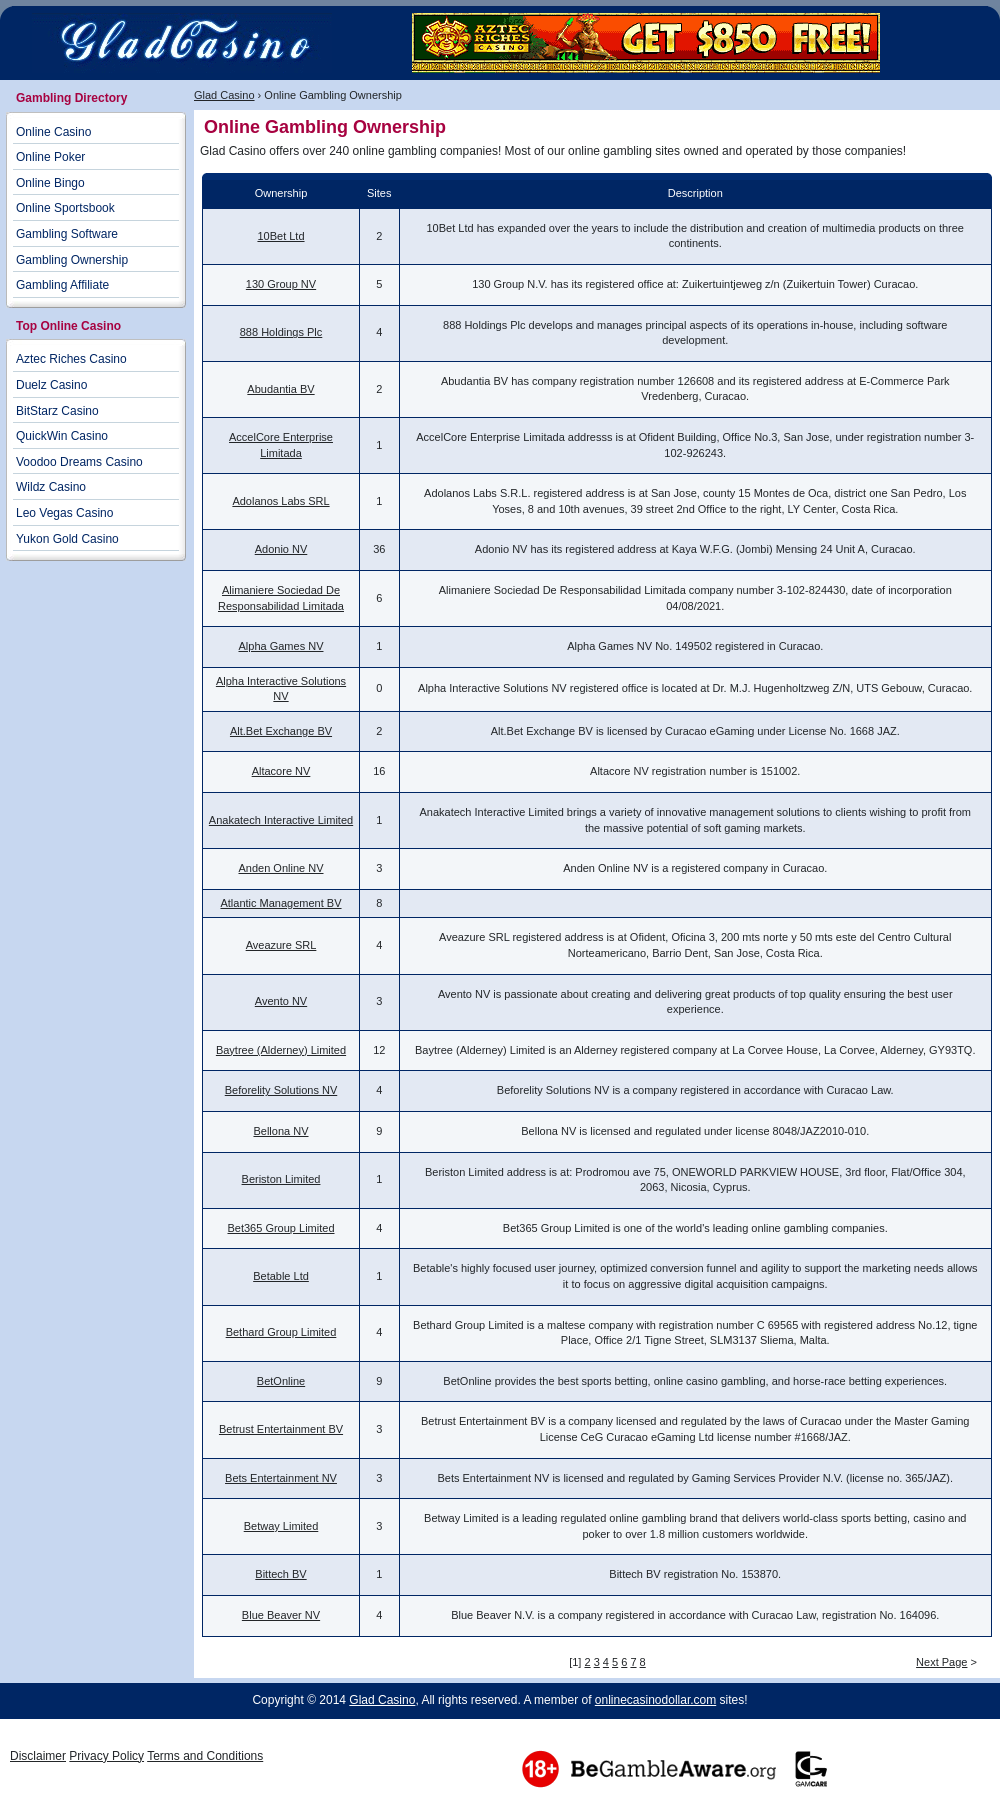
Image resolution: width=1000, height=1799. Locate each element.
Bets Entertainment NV (281, 1478)
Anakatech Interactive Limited (281, 820)
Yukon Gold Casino (67, 539)
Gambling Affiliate (62, 285)
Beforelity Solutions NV (281, 1090)
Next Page (941, 1662)
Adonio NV (281, 549)
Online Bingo (50, 183)
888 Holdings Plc (281, 332)
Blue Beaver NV (281, 1615)
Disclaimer (38, 1756)
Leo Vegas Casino (64, 513)
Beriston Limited (281, 1179)
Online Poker (50, 157)
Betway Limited (281, 1526)
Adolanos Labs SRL (280, 501)
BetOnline (281, 1381)
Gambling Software (67, 234)
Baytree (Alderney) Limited (281, 1050)
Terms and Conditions (205, 1756)
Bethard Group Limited (281, 1332)
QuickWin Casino (62, 436)
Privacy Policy (106, 1756)
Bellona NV (280, 1131)
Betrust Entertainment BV (281, 1429)
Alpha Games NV (281, 646)
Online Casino (53, 132)
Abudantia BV (280, 389)
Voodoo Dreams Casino (79, 462)
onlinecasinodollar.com (655, 1700)
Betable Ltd (281, 1276)
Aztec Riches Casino (71, 359)
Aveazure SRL (281, 945)
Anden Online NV (281, 868)
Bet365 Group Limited (280, 1228)
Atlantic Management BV (280, 903)
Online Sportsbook (65, 208)
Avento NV (281, 1001)
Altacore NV (281, 771)
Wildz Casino (51, 487)
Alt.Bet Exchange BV (281, 731)
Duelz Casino (51, 385)
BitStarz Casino (57, 411)
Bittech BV (280, 1574)
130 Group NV (281, 284)
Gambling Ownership (72, 260)
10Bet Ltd (280, 236)
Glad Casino (224, 95)
